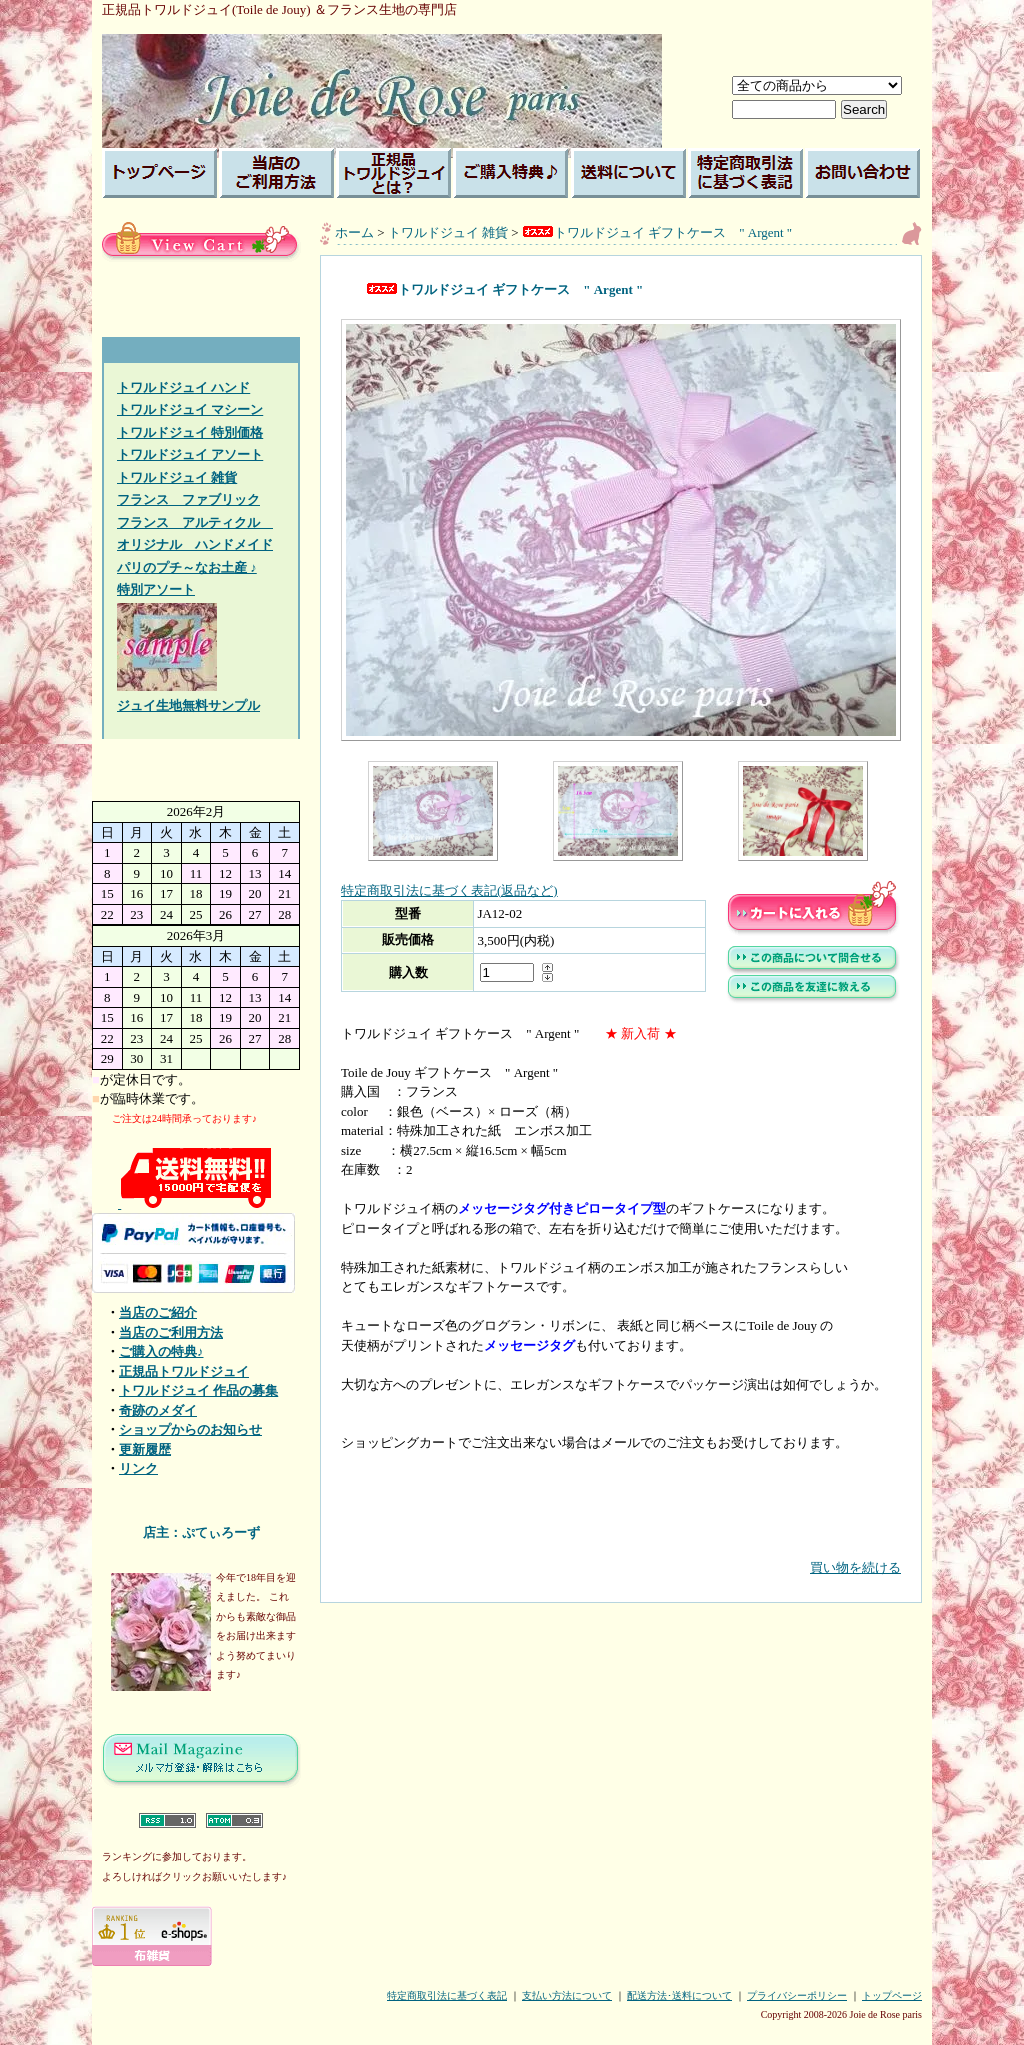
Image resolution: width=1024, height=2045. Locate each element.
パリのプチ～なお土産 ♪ (187, 567)
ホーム (354, 232)
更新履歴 (145, 1449)
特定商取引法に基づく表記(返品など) (449, 890)
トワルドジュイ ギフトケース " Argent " (657, 232)
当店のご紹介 (158, 1312)
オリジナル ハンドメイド (195, 544)
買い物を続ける (621, 1553)
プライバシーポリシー (797, 1995)
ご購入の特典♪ (161, 1351)
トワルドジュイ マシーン (190, 409)
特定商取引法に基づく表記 (447, 1995)
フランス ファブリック (188, 499)
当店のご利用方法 (171, 1332)
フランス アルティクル (195, 522)
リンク (138, 1468)
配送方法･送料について (679, 1995)
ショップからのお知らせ (190, 1429)
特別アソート (156, 589)
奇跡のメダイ (158, 1410)
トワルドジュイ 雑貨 (177, 477)
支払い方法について (567, 1995)
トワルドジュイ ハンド (183, 387)
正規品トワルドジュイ (184, 1371)
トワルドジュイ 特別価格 (190, 432)
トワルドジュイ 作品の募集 (198, 1390)
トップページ (892, 1995)
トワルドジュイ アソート (190, 454)
